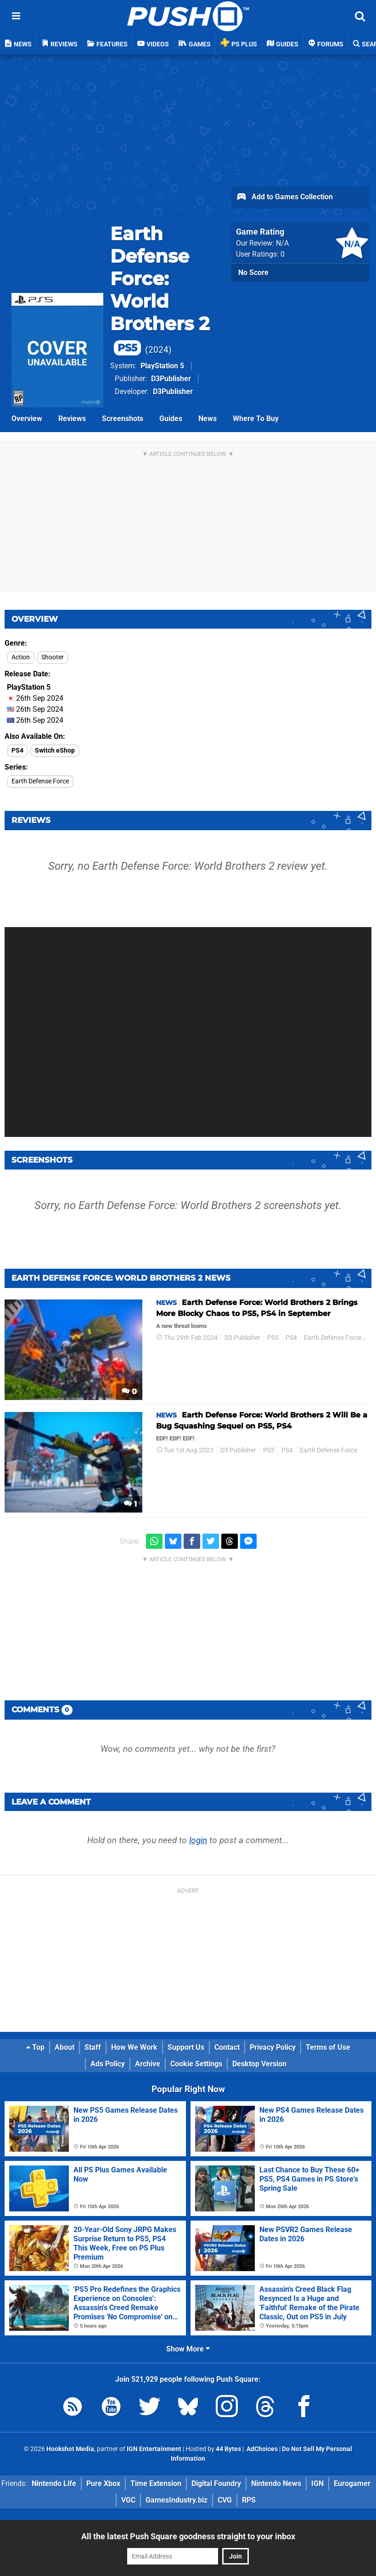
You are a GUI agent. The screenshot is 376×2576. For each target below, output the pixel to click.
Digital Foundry (216, 2483)
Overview (26, 418)
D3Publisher (171, 378)
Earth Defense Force (40, 781)
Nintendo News (276, 2483)
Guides (170, 418)
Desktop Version (259, 2063)
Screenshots (122, 418)
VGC (128, 2500)
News (207, 418)
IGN (317, 2483)
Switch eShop (55, 750)
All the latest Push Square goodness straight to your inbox (188, 2536)
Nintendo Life (54, 2483)
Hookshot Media (70, 2449)
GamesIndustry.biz (177, 2500)
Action (20, 657)
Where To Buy (256, 418)
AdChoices (261, 2449)
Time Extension (155, 2483)
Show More (188, 2349)
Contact (227, 2047)
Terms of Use (328, 2047)
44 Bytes (228, 2449)
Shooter (52, 657)
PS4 (17, 750)
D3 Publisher (242, 1338)
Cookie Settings (196, 2063)
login (198, 1840)
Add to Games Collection (284, 197)
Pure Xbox (103, 2483)
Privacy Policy (273, 2047)
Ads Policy (107, 2063)
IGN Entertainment (154, 2449)
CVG (225, 2500)
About (64, 2047)
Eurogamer (352, 2483)
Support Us (186, 2047)
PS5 (273, 1338)
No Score (253, 272)
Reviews (72, 418)
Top (35, 2047)
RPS (249, 2500)
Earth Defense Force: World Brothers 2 (160, 288)
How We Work (134, 2047)
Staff (92, 2047)
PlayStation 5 (162, 365)
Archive (147, 2063)
